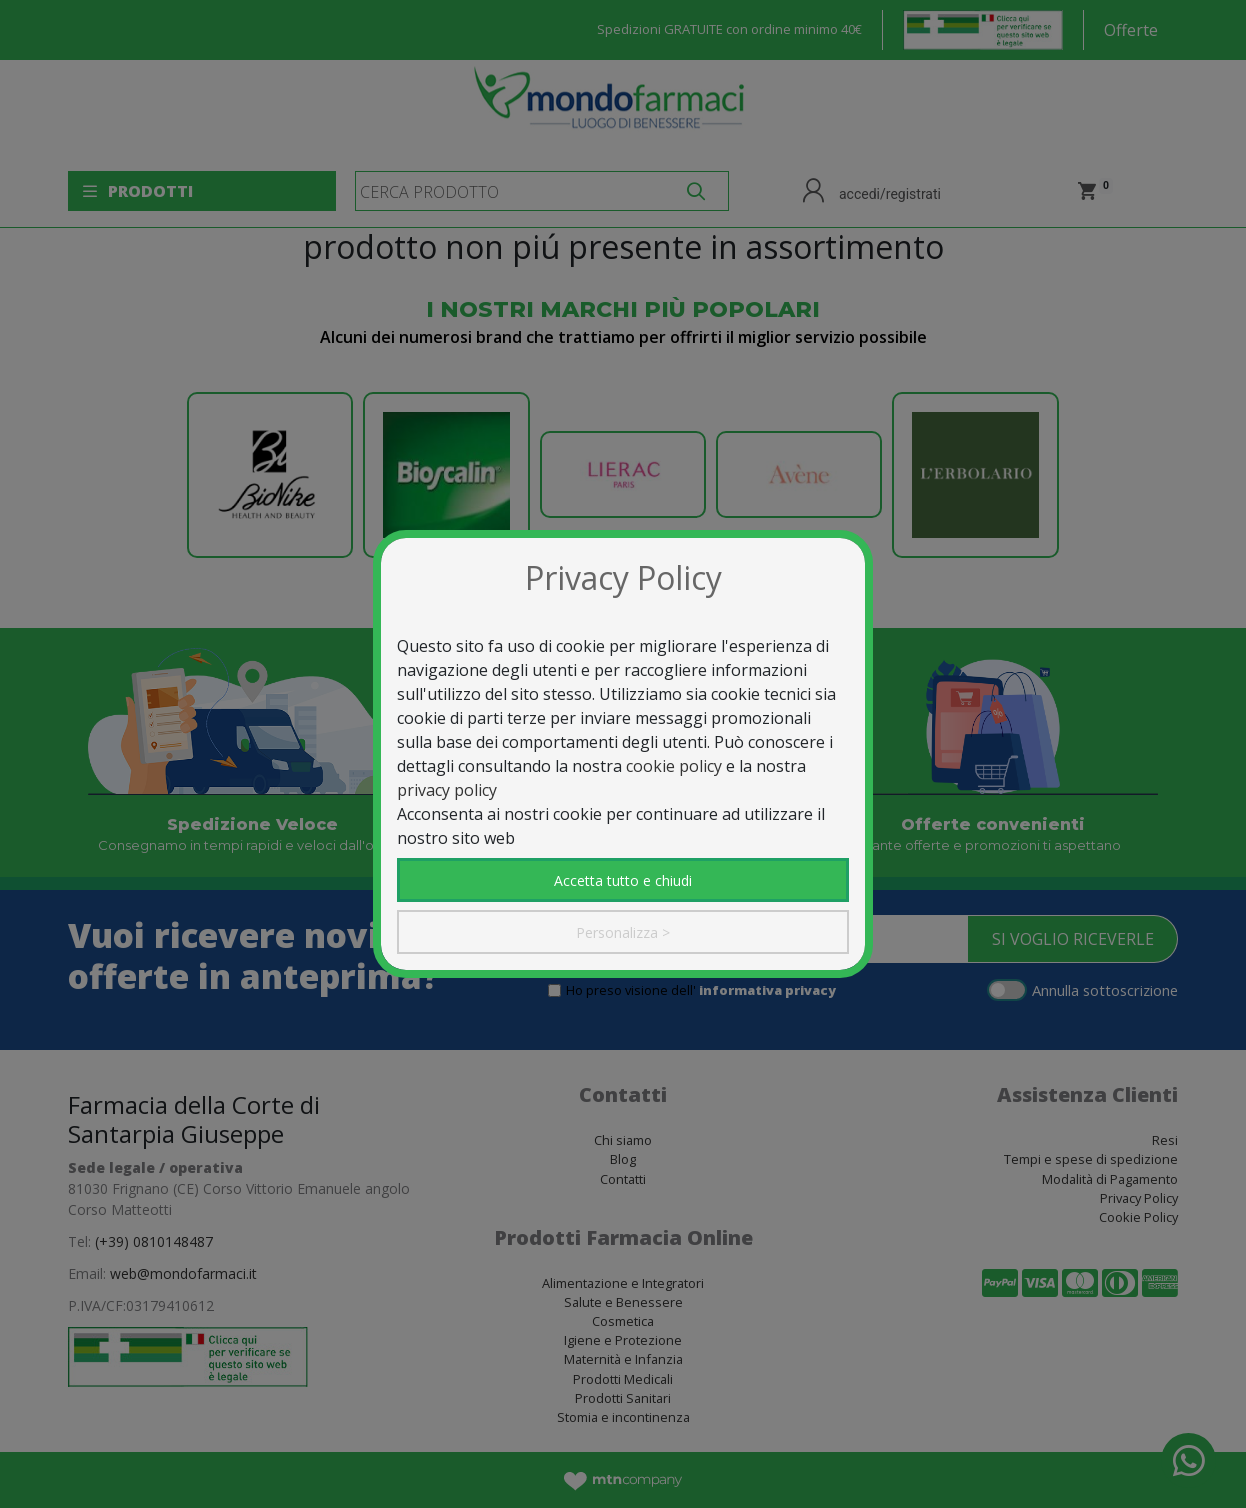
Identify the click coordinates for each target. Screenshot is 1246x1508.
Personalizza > (623, 932)
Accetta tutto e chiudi (623, 880)
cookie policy (674, 766)
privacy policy (447, 790)
